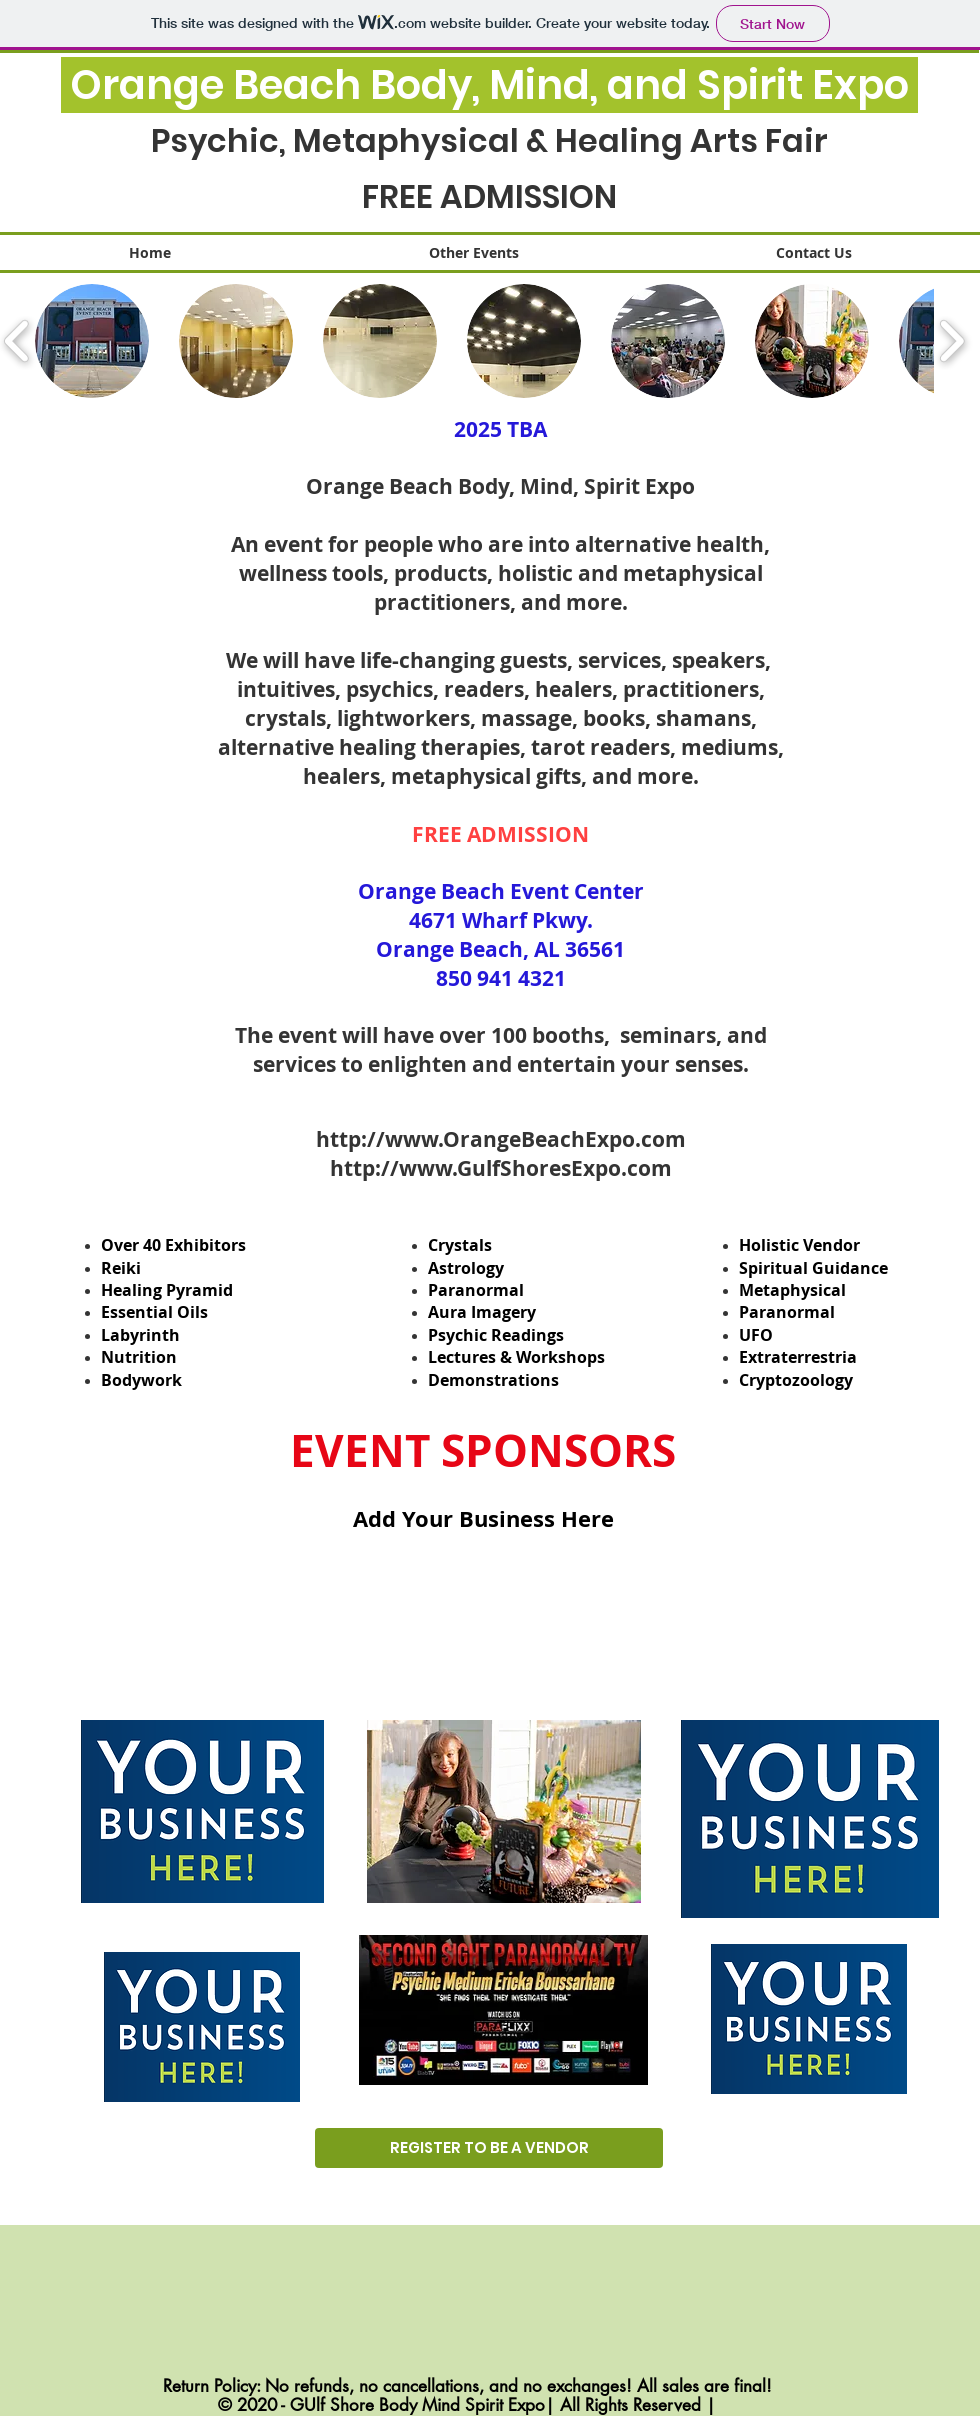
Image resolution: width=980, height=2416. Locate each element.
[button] (92, 341)
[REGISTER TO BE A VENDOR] (489, 2148)
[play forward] (951, 341)
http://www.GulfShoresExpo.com (501, 1168)
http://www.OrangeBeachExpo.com (501, 1139)
